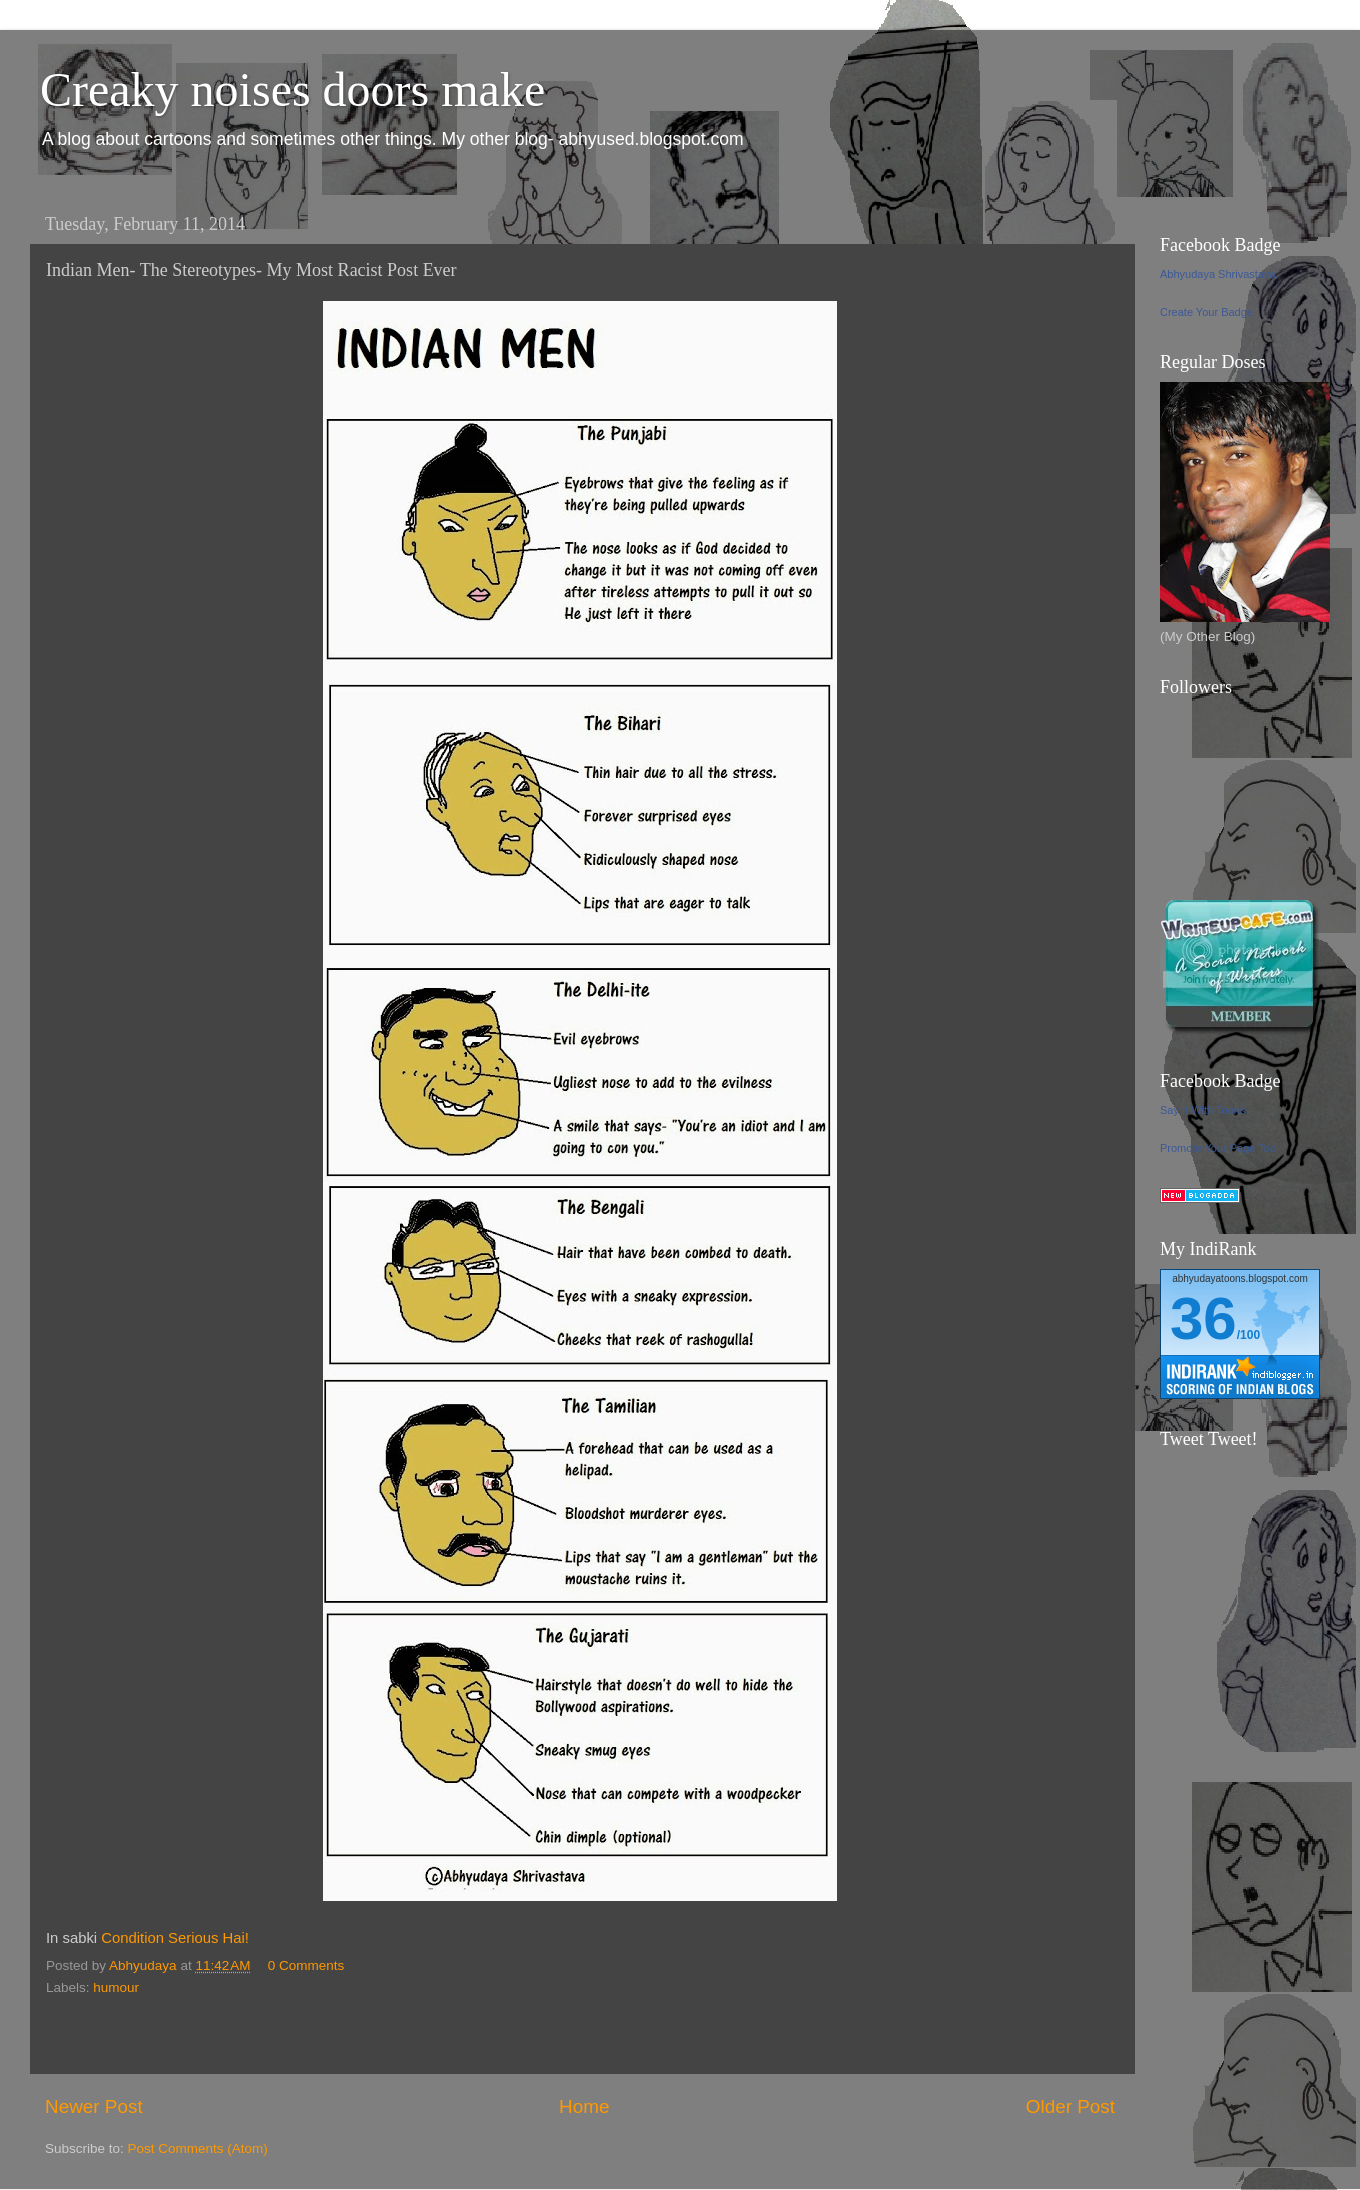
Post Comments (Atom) (198, 2148)
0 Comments (306, 1965)
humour (116, 1987)
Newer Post (94, 2106)
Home (584, 2106)
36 (1203, 1318)
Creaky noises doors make (292, 89)
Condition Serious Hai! (175, 1938)
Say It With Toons (1202, 1110)
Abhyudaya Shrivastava (1218, 274)
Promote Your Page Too (1218, 1148)
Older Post (1070, 2106)
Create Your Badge (1206, 312)
